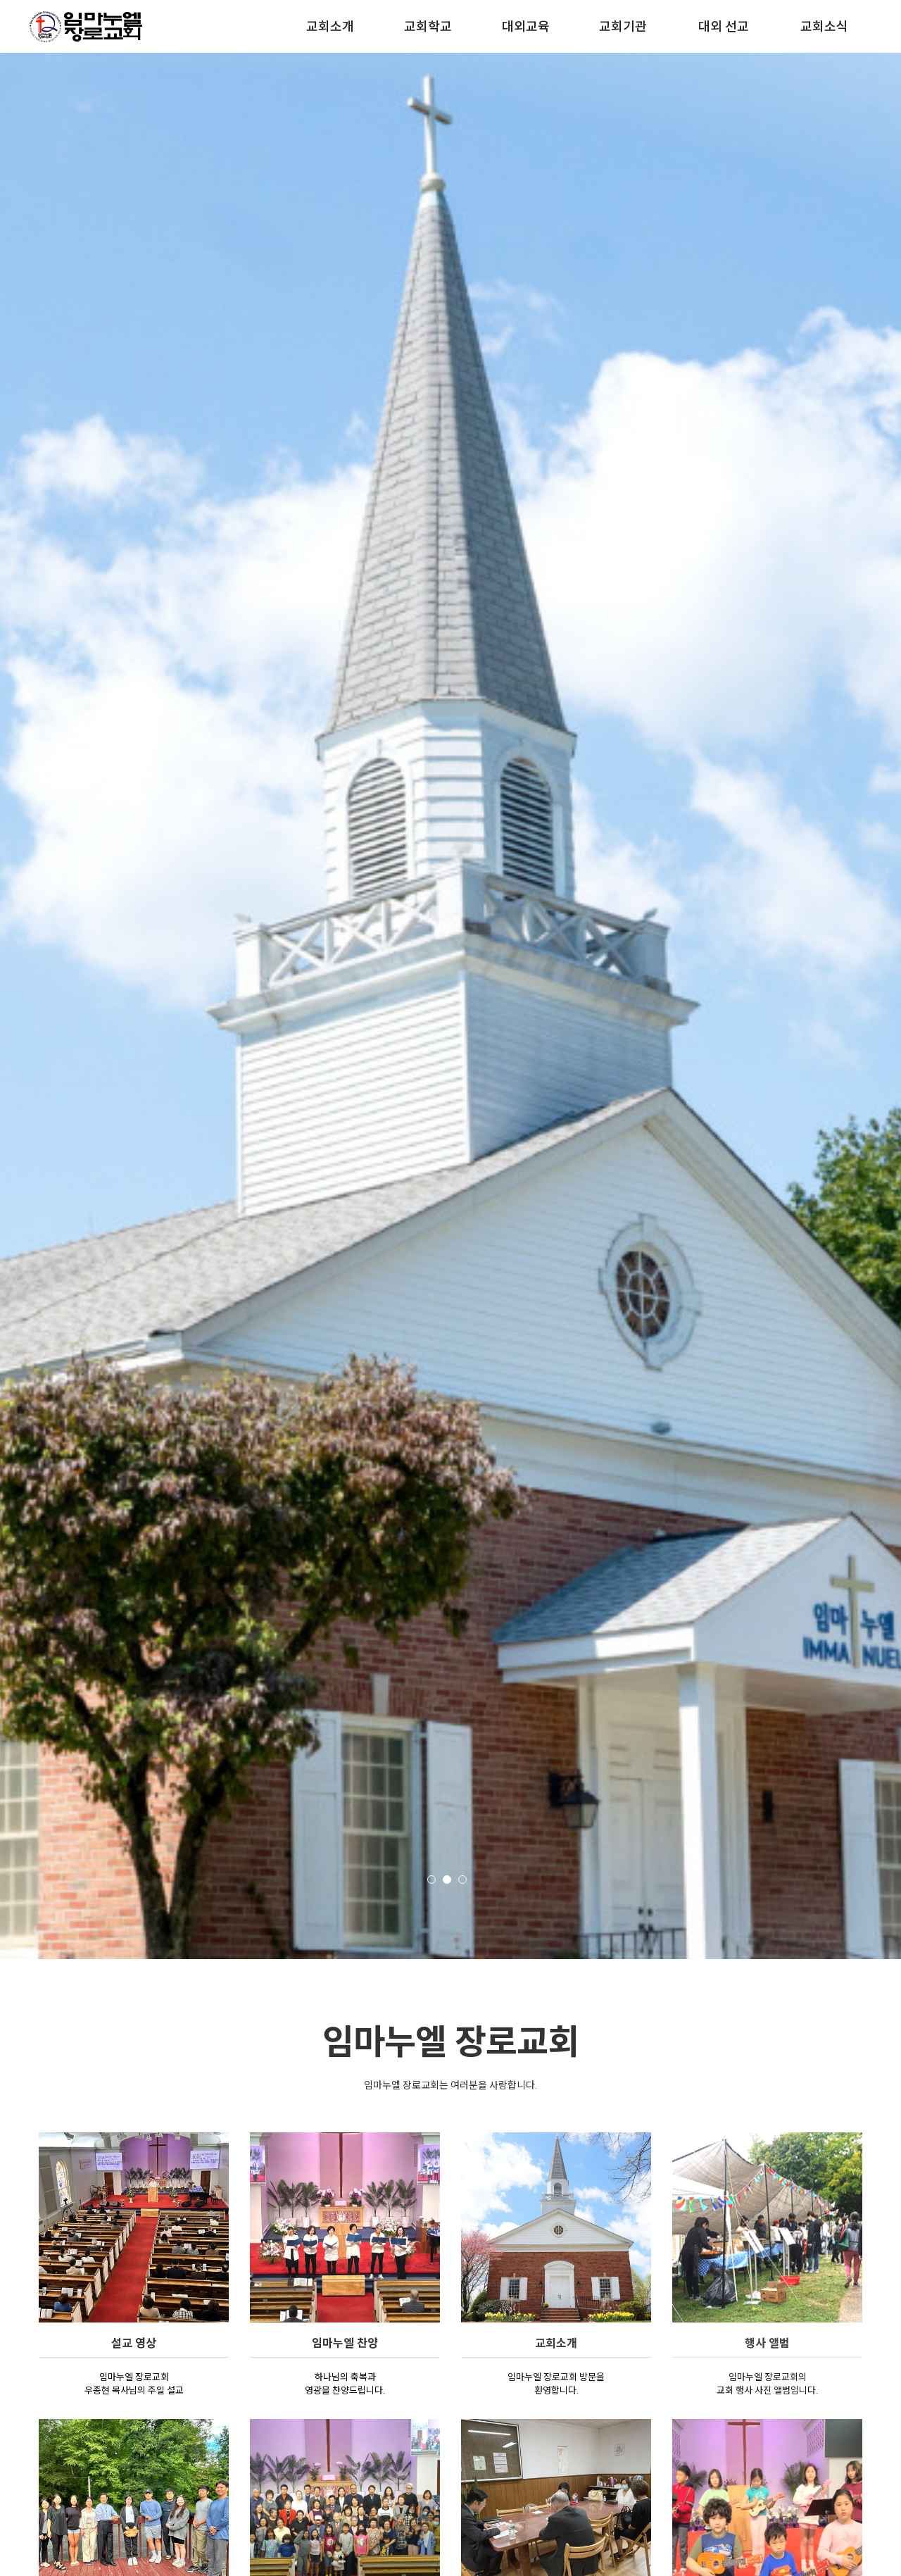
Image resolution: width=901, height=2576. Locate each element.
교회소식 (824, 26)
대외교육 (526, 26)
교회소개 (330, 26)
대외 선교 (723, 26)
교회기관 (623, 26)
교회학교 (428, 26)
